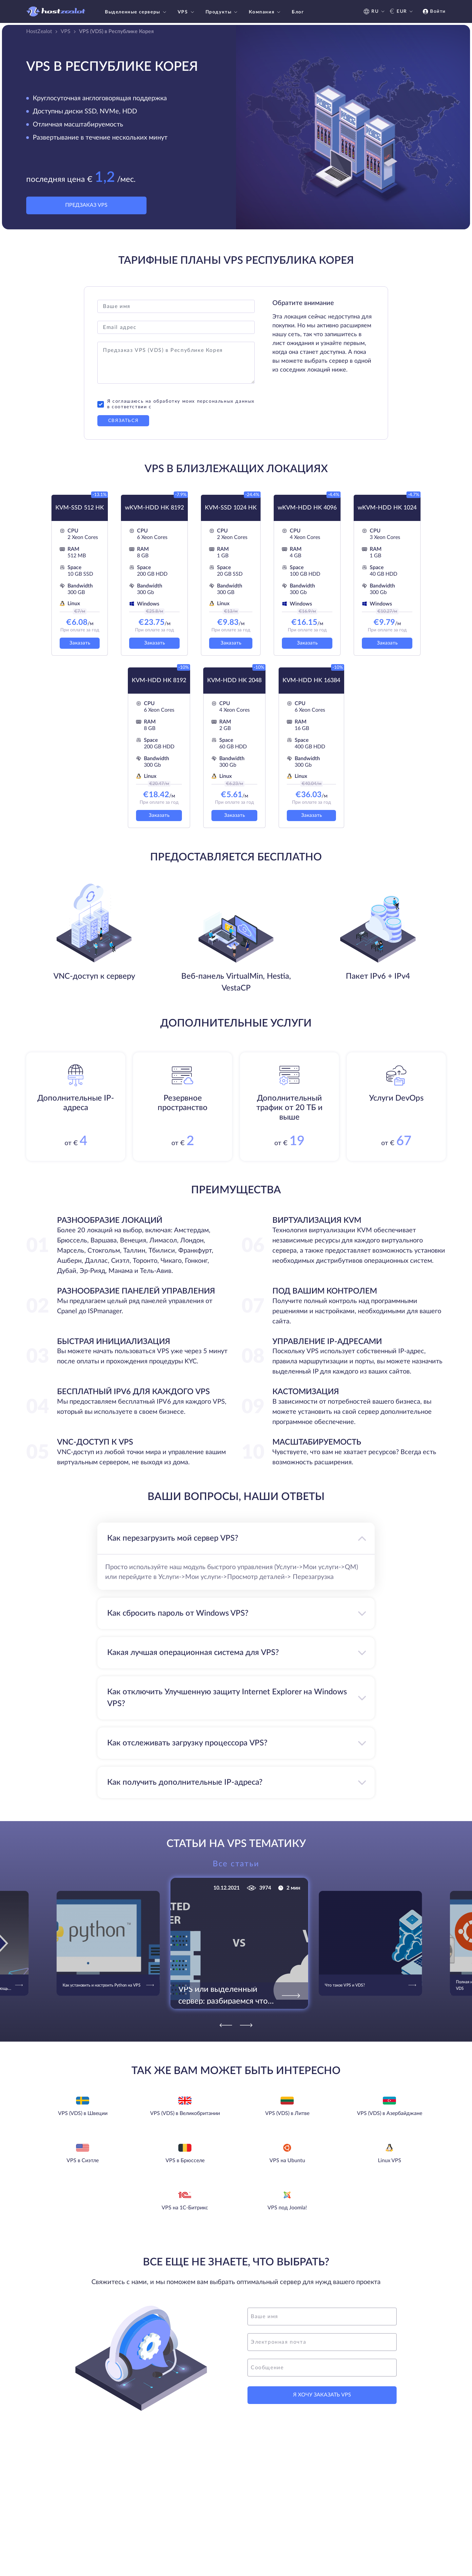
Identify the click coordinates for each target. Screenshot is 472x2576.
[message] (322, 2367)
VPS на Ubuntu (287, 2160)
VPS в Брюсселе (185, 2160)
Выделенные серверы (136, 12)
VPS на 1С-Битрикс (185, 2207)
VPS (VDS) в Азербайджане (389, 2113)
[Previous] (226, 2025)
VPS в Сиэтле (83, 2160)
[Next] (246, 2025)
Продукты (222, 12)
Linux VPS (389, 2160)
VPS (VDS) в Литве (287, 2113)
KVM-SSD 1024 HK (231, 508)
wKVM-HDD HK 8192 (154, 508)
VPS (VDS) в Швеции (83, 2113)
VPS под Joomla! (287, 2207)
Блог (298, 12)
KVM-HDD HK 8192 (159, 680)
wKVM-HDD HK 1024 (387, 508)
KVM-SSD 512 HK (79, 508)
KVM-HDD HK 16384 (311, 680)
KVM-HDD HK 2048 (234, 680)
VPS (187, 12)
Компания (265, 12)
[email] (322, 2342)
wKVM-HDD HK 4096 (307, 508)
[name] (322, 2316)
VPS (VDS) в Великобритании (185, 2113)
